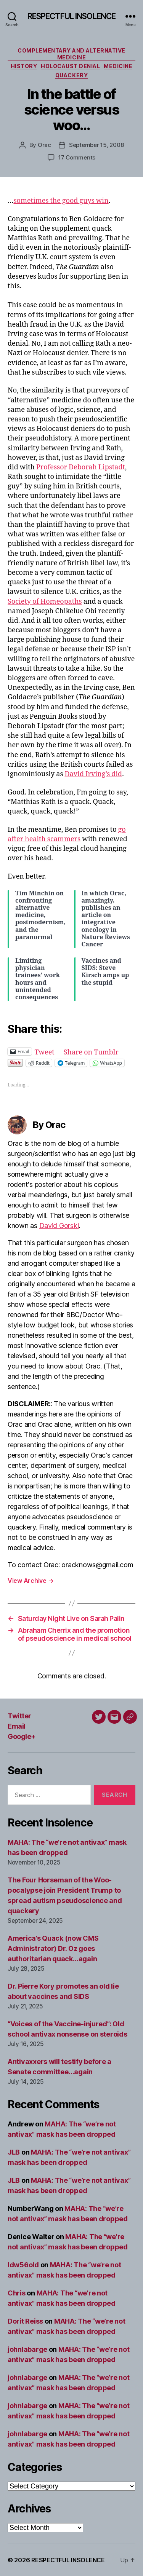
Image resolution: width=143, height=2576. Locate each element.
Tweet (45, 1051)
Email (17, 1726)
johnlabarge (27, 2349)
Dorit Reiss (25, 2321)
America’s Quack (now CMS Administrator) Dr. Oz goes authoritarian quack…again (53, 1948)
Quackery (71, 75)
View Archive (30, 1580)
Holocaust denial (70, 66)
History (24, 66)
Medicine (118, 66)
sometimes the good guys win (60, 200)
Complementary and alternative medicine (71, 54)
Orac (44, 144)
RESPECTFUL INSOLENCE (71, 16)
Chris (17, 2293)
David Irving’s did (93, 774)
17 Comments (76, 157)
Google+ (21, 1736)
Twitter (19, 1716)
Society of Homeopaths (45, 601)
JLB (14, 2152)
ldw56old (23, 2265)
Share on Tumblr (91, 1051)
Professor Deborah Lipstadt (80, 467)
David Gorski (59, 1226)
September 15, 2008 (96, 144)
